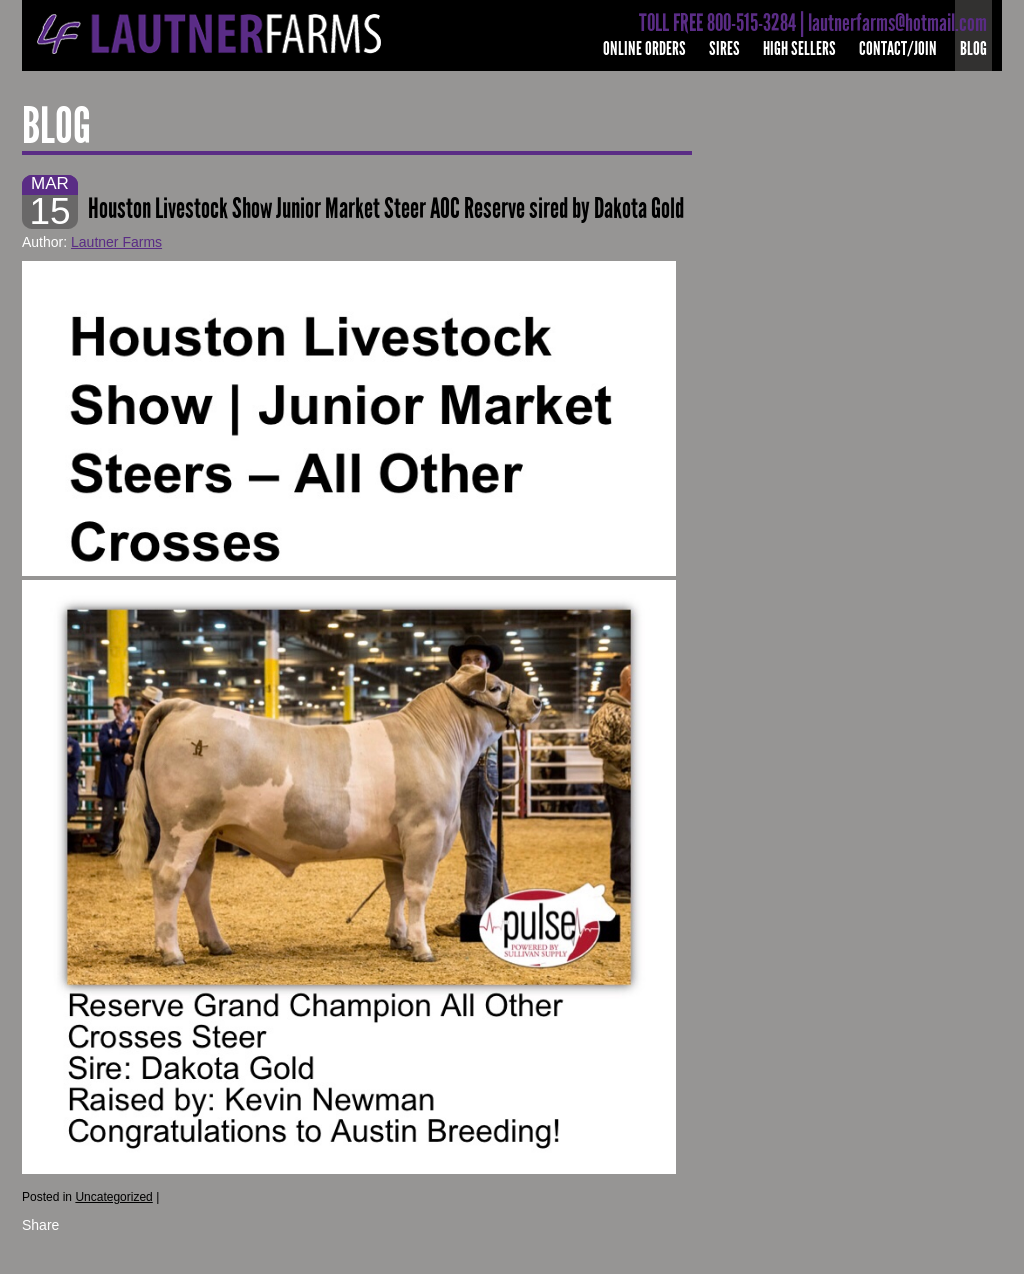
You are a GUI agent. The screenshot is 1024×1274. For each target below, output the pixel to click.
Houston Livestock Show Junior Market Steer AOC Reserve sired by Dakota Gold (386, 208)
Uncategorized (113, 1197)
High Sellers (799, 48)
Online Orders (644, 48)
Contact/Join (898, 48)
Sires (724, 48)
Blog (973, 48)
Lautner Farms (116, 242)
